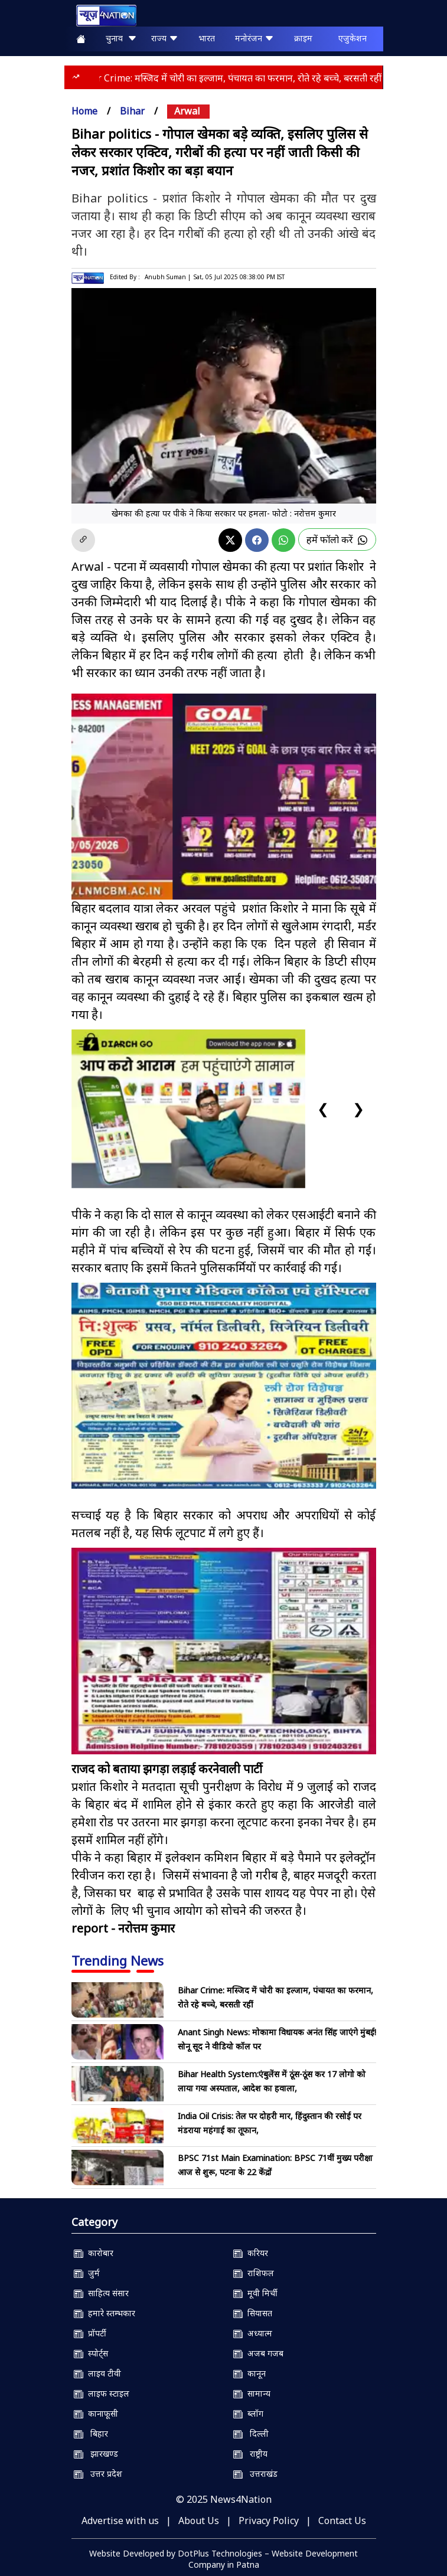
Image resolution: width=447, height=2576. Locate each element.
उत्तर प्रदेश (98, 2473)
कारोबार (93, 2252)
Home (84, 110)
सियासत (252, 2313)
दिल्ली (251, 2433)
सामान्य (251, 2393)
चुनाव (121, 38)
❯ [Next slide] (358, 1108)
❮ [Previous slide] (323, 1108)
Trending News (117, 1960)
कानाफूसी (96, 2413)
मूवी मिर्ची (255, 2293)
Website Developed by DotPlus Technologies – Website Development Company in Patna (223, 2559)
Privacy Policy (269, 2520)
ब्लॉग (248, 2413)
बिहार (91, 2433)
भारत (206, 38)
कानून (249, 2373)
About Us (198, 2520)
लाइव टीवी (97, 2373)
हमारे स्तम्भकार (104, 2313)
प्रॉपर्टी (90, 2333)
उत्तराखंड (255, 2473)
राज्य (164, 38)
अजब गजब (258, 2353)
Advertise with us (120, 2520)
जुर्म (87, 2272)
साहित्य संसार (101, 2293)
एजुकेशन (352, 38)
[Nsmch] (223, 1386)
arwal (187, 110)
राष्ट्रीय (250, 2453)
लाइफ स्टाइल (101, 2393)
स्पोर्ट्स (91, 2353)
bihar (132, 110)
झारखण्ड (96, 2453)
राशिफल (253, 2272)
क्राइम (303, 38)
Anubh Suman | (168, 277)
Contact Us (342, 2520)
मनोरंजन (254, 38)
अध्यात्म (252, 2333)
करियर (250, 2252)
